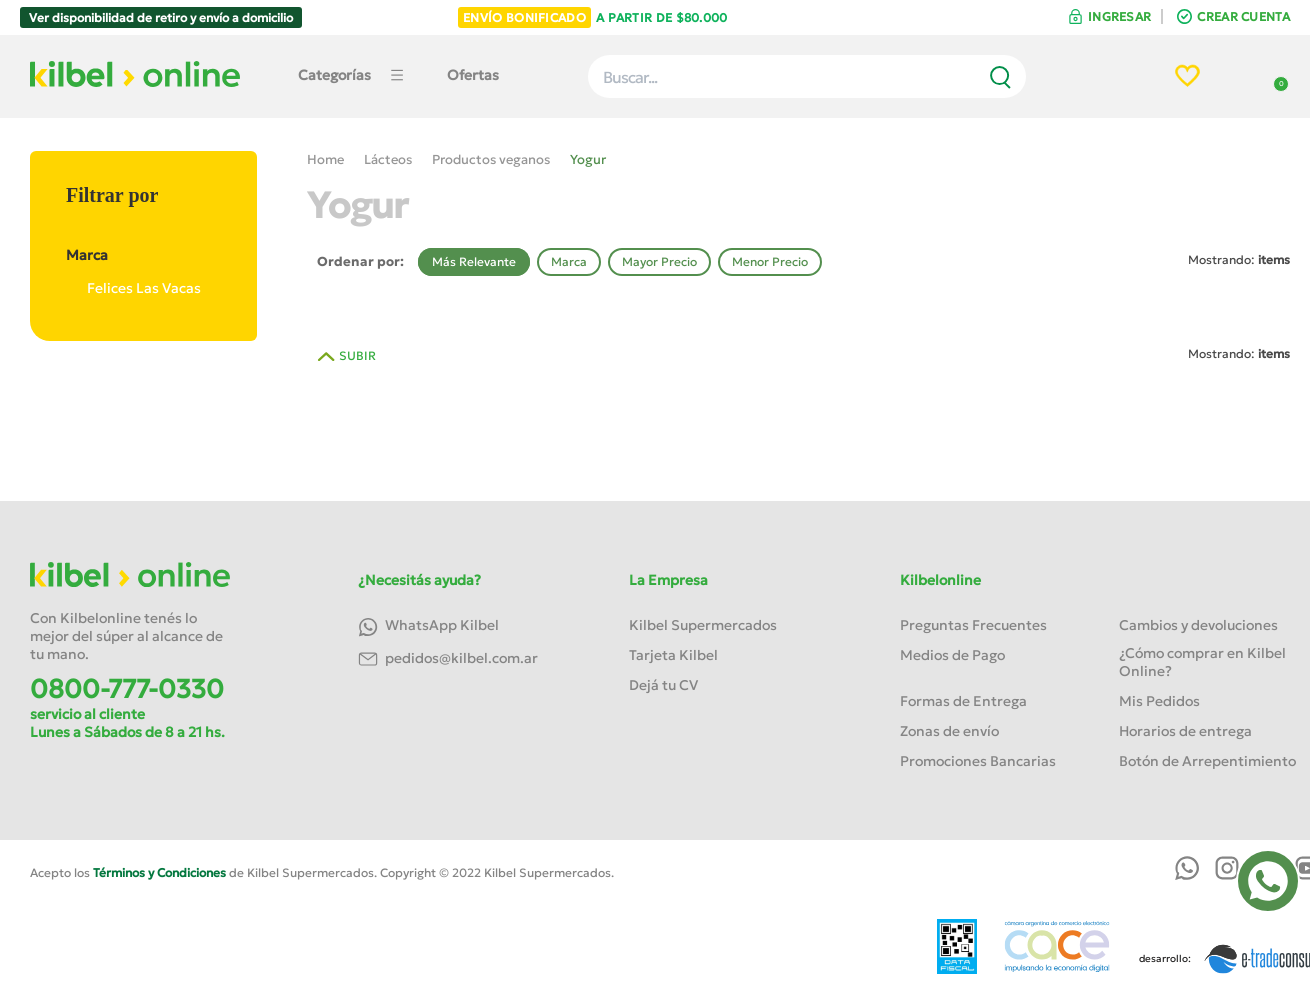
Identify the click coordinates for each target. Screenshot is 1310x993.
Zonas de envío (949, 731)
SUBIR (357, 355)
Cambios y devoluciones (1198, 625)
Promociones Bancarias (978, 761)
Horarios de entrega (1185, 731)
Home (325, 159)
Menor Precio (770, 261)
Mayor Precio (659, 261)
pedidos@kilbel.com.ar (448, 659)
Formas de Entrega (963, 701)
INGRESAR (1119, 16)
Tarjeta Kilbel (673, 655)
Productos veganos (491, 159)
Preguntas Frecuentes (973, 625)
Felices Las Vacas (133, 288)
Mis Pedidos (1159, 701)
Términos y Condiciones (159, 872)
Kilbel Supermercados (703, 625)
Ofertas (473, 75)
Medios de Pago (952, 655)
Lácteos (388, 159)
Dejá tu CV (663, 685)
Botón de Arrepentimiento (1207, 761)
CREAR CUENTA (1243, 16)
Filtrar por (112, 195)
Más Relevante (474, 261)
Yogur (588, 159)
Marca (142, 255)
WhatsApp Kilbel (428, 626)
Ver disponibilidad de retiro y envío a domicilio (161, 17)
